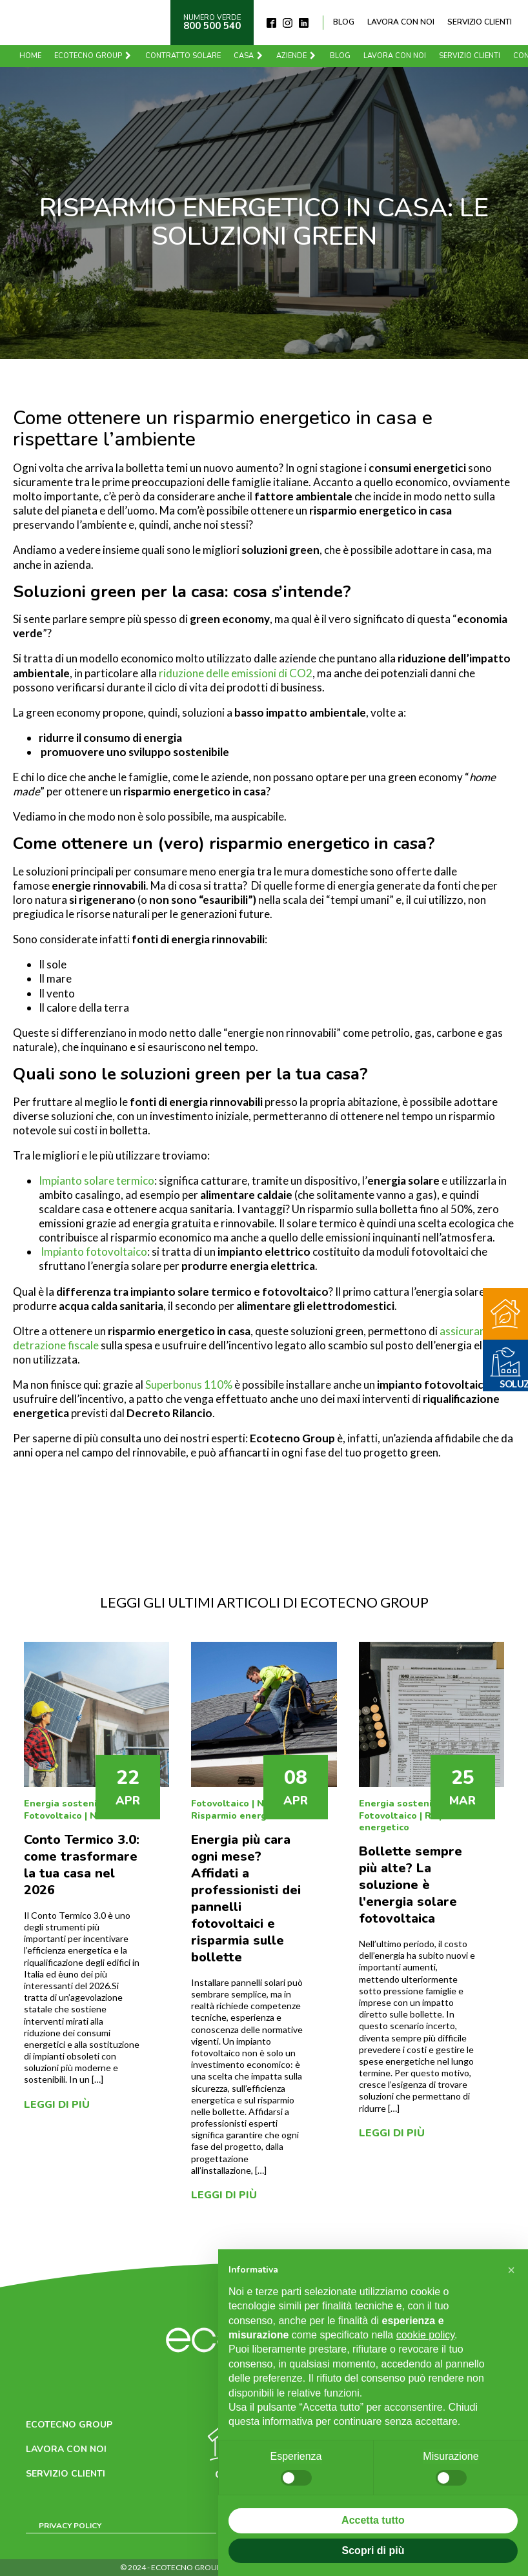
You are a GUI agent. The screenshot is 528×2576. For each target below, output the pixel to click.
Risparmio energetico (240, 1816)
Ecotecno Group (93, 56)
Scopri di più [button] (373, 2550)
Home (30, 56)
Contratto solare (183, 56)
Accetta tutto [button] (373, 2520)
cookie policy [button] (425, 2334)
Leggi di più (57, 2105)
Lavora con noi (400, 22)
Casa (249, 56)
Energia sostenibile (69, 1803)
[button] (511, 2270)
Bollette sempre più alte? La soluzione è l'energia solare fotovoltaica (410, 1885)
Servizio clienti (479, 22)
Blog (343, 22)
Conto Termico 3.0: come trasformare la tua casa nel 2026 (81, 1865)
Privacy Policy (70, 2525)
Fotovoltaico (53, 1816)
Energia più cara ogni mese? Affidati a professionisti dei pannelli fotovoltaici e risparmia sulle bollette (246, 1898)
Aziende (296, 56)
